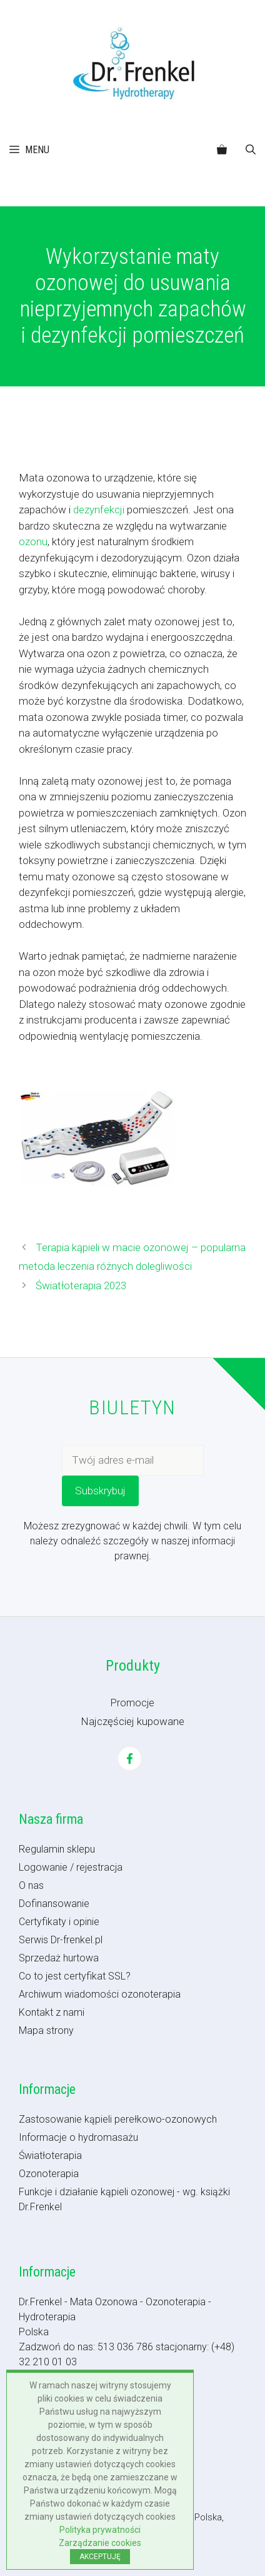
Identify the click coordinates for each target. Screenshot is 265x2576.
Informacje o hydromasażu (78, 2137)
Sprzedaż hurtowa (59, 1958)
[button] (250, 150)
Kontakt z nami (51, 2012)
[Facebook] (129, 1758)
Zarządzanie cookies (100, 2543)
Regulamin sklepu (57, 1849)
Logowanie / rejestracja (70, 1867)
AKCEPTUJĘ (100, 2556)
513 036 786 (125, 2347)
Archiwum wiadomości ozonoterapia (100, 1994)
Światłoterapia (50, 2155)
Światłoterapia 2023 (81, 1285)
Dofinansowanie (54, 1903)
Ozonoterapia (49, 2174)
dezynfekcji (98, 509)
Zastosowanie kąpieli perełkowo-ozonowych (118, 2119)
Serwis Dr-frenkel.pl (60, 1940)
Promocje (132, 1703)
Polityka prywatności (100, 2530)
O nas (31, 1885)
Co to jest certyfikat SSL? (75, 1976)
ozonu (33, 541)
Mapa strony (46, 2030)
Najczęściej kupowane (132, 1721)
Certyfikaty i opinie (59, 1922)
